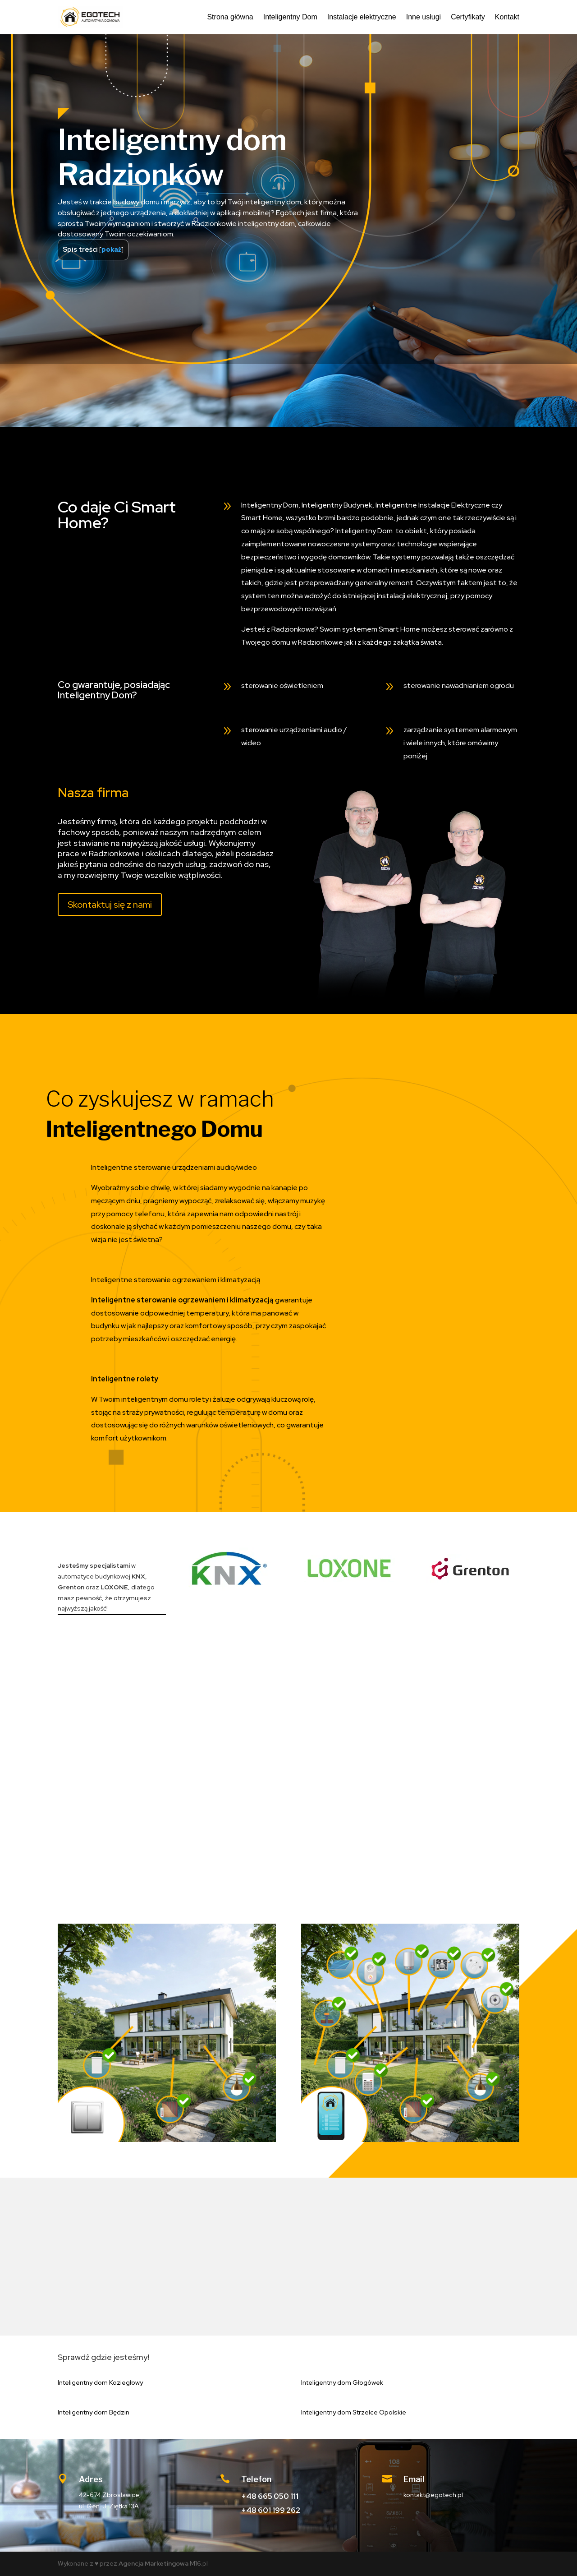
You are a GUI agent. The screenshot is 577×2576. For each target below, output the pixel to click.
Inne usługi (423, 17)
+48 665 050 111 (269, 2496)
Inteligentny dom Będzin (93, 2412)
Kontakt (507, 17)
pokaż (111, 249)
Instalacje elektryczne (361, 17)
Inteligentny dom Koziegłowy (100, 2382)
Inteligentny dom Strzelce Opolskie (353, 2412)
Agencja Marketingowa (153, 2563)
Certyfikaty (468, 17)
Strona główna (230, 17)
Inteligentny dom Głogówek (342, 2382)
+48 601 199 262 (270, 2510)
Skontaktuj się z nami (110, 904)
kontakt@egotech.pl (433, 2495)
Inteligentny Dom (290, 17)
